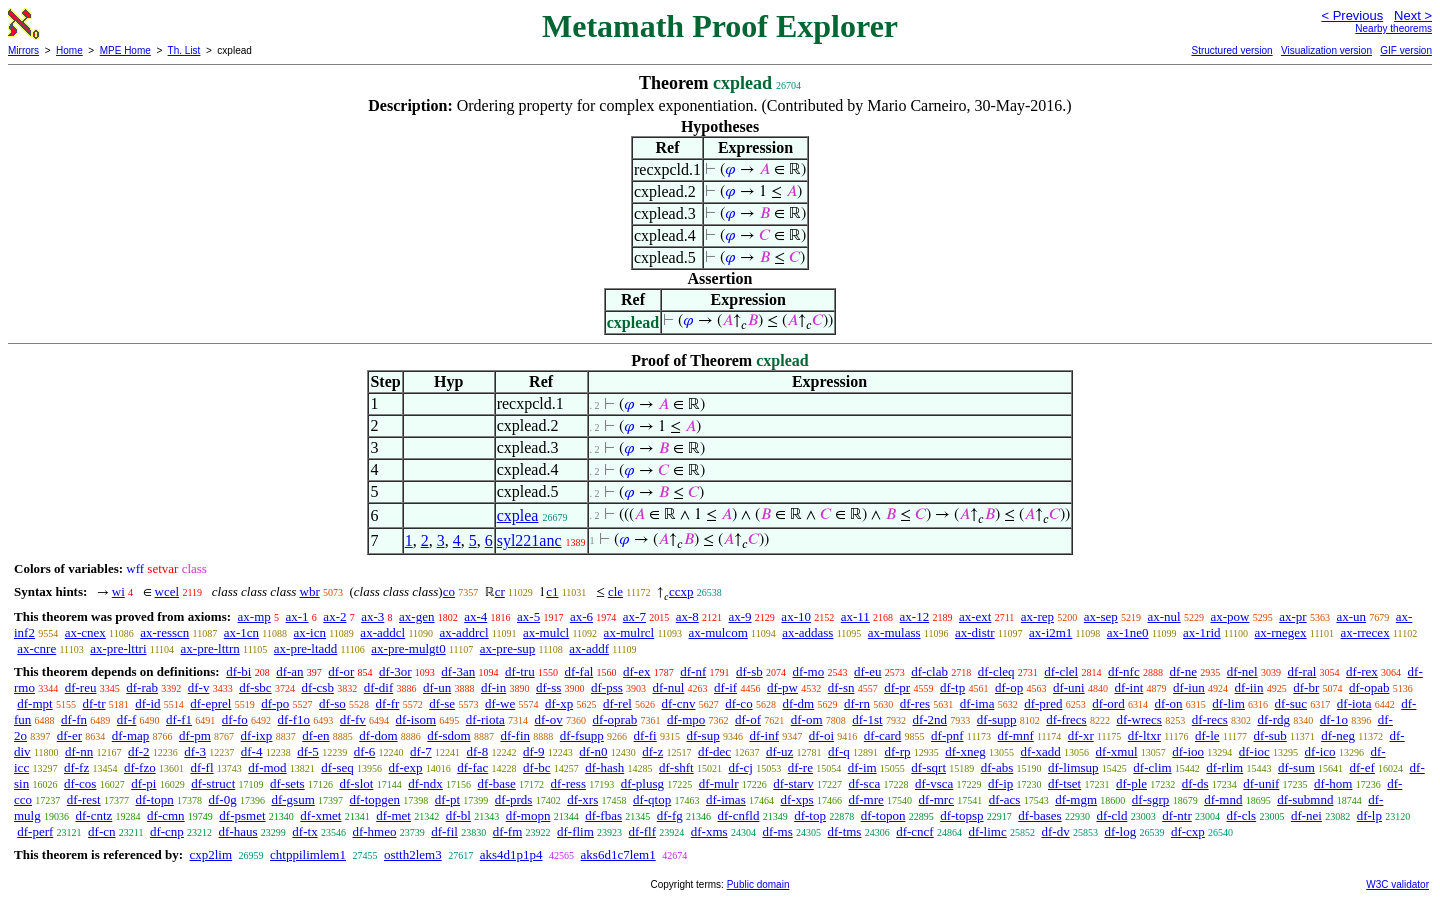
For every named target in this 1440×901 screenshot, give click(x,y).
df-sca (864, 783)
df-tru (520, 671)
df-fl (201, 767)
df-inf (764, 735)
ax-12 (915, 616)
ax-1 (297, 616)
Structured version (1231, 50)
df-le (1207, 735)
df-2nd (929, 719)
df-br (1306, 687)
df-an (289, 671)
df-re (800, 767)
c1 (552, 591)
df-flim (575, 831)
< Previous (1352, 15)
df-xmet (320, 815)
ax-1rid (1202, 632)
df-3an (458, 671)
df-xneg (965, 751)
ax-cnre (36, 648)
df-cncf (915, 831)
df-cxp (1188, 831)
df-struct (213, 783)
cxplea (518, 515)
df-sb (749, 671)
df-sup (702, 735)
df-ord (1108, 703)
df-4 (252, 751)
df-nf (693, 671)
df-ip (1000, 783)
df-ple (1131, 783)
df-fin (515, 735)
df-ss (548, 687)
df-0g (223, 799)
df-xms (709, 831)
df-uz (779, 751)
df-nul (669, 687)
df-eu (867, 671)
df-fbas (603, 815)
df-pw (782, 687)
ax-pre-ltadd (306, 648)
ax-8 (687, 616)
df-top (810, 815)
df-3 (195, 751)
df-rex (1362, 671)
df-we (500, 703)
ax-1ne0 (1128, 632)
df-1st (867, 719)
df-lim (1228, 703)
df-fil (444, 831)
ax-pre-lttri (118, 648)
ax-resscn (164, 632)
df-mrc (936, 799)
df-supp (997, 719)
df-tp (952, 687)
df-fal (578, 671)
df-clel (1061, 671)
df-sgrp (1151, 799)
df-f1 (179, 719)
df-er (69, 735)
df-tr (93, 703)
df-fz (76, 767)
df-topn (154, 799)
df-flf (642, 831)
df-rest (84, 799)
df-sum (1296, 767)
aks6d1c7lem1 (618, 854)
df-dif (379, 687)
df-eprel (210, 703)
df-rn (857, 703)
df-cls (1242, 815)
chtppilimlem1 (308, 854)
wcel (167, 591)
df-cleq (996, 671)
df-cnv (679, 703)
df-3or (395, 671)
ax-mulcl (546, 632)
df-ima (977, 703)
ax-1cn (241, 632)
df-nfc (1124, 671)
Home (69, 50)
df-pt (447, 799)
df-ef (1362, 767)
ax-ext (975, 616)
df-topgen (375, 799)
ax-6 (581, 616)
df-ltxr (1144, 735)
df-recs (1210, 719)
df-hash (604, 767)
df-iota (1354, 703)
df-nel (1242, 671)
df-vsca (934, 783)
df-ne (1182, 671)
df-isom (416, 719)
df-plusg (642, 783)
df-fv (353, 719)
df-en (315, 735)
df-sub (1270, 735)
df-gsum (292, 799)
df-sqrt (928, 767)
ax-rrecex (1365, 632)
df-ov (549, 719)
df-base (497, 783)
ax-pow (1229, 616)
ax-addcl (382, 632)
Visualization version (1326, 50)
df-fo (235, 719)
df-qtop (652, 799)
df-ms (777, 831)
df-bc (536, 767)
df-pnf (947, 735)
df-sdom (448, 735)
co (449, 591)
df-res (915, 703)
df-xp (559, 703)
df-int (1128, 687)
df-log (1120, 831)
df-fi (645, 735)
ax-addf (589, 648)
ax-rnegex (1281, 632)
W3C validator (1397, 884)
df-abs (997, 767)
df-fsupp (582, 735)
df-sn (841, 687)
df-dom (378, 735)
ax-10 (796, 616)
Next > (1413, 15)
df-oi (821, 735)
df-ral (1301, 671)
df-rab (142, 687)
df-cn (101, 831)
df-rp (897, 751)
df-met (393, 815)
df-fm (508, 831)
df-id (147, 703)
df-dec (714, 751)
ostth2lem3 (413, 854)
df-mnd (1223, 799)
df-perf (35, 831)
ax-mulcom (718, 632)
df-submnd (1305, 799)
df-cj (740, 767)
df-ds (1195, 783)
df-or (341, 671)
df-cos (80, 783)
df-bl (458, 815)
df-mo (808, 671)
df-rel (617, 703)
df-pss (607, 687)
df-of (748, 719)
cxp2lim (210, 854)
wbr (310, 591)
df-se (442, 703)
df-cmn (166, 815)
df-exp (406, 767)
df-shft (676, 767)
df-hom (1333, 783)
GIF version (1406, 50)
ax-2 (334, 616)
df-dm (798, 703)
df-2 (139, 751)
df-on (1168, 703)
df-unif (1261, 783)
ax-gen (416, 616)
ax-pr (1292, 616)
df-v (199, 687)
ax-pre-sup (508, 648)
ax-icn (309, 632)
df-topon (883, 815)
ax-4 (475, 616)
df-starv (793, 783)
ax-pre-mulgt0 (408, 648)
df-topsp (961, 815)
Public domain (758, 884)
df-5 (308, 751)
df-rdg (1274, 719)
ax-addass (807, 632)
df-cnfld (739, 815)
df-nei (1306, 815)
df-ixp (257, 735)
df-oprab (614, 719)
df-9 (534, 751)
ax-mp (254, 616)
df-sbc (255, 687)
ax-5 (528, 616)
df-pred (1043, 703)
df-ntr (1177, 815)
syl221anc (529, 540)
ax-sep (1101, 616)
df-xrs (582, 799)
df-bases (1039, 815)
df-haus (238, 831)
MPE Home (125, 50)
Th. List (184, 50)
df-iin (1249, 687)
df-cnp (167, 831)
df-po (275, 703)
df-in (493, 687)
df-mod (267, 767)
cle (615, 591)
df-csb (317, 687)
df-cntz (93, 815)
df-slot (356, 783)
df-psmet (242, 815)
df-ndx (425, 783)
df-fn (74, 719)
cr (500, 591)
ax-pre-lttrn (210, 648)
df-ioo (1188, 751)
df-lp (1369, 815)
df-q (839, 751)
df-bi (238, 671)
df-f (127, 719)
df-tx (304, 831)
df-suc (1291, 703)
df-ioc (1254, 751)
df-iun (1189, 687)
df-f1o (294, 719)
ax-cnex (85, 632)
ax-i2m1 (1050, 632)
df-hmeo (374, 831)
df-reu (81, 687)
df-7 (421, 751)
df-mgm (1076, 799)
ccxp (681, 591)
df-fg (670, 815)
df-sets (287, 783)
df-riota (485, 719)
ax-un (1351, 616)
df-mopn (528, 815)
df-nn (79, 751)
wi (118, 591)
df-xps (796, 799)
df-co (738, 703)
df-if (725, 687)
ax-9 (740, 616)
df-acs (1005, 799)
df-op (1009, 687)
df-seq (337, 767)
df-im (862, 767)
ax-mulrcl (629, 632)
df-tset (1064, 783)
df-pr (897, 687)
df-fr (388, 703)
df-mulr (719, 783)
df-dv (1055, 831)
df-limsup (1073, 767)
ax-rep (1037, 616)
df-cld (1111, 815)
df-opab (1369, 687)
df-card (883, 735)
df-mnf (1016, 735)
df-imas (726, 799)
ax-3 (372, 616)
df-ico (1320, 751)
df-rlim (1224, 767)
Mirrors (23, 50)
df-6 (365, 751)
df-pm (195, 735)
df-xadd (1040, 751)
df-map (131, 735)
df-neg (1338, 735)
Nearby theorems (1393, 28)
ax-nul (1163, 616)
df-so (332, 703)
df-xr (1081, 735)
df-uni (1069, 687)
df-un (437, 687)
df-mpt (34, 703)
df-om (807, 719)
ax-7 (634, 616)
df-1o (1334, 719)
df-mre (865, 799)
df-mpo (686, 719)
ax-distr (975, 632)
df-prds (514, 799)
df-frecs (1066, 719)
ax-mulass (894, 632)
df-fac (472, 767)
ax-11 (855, 616)
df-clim (1152, 767)
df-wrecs (1138, 719)
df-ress (568, 783)
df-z (652, 751)
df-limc (987, 831)
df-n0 (593, 751)
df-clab (929, 671)
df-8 (477, 751)
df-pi (143, 783)
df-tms (844, 831)
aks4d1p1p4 (511, 854)
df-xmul (1117, 751)
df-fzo (140, 767)
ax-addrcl (464, 632)
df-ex (636, 671)
